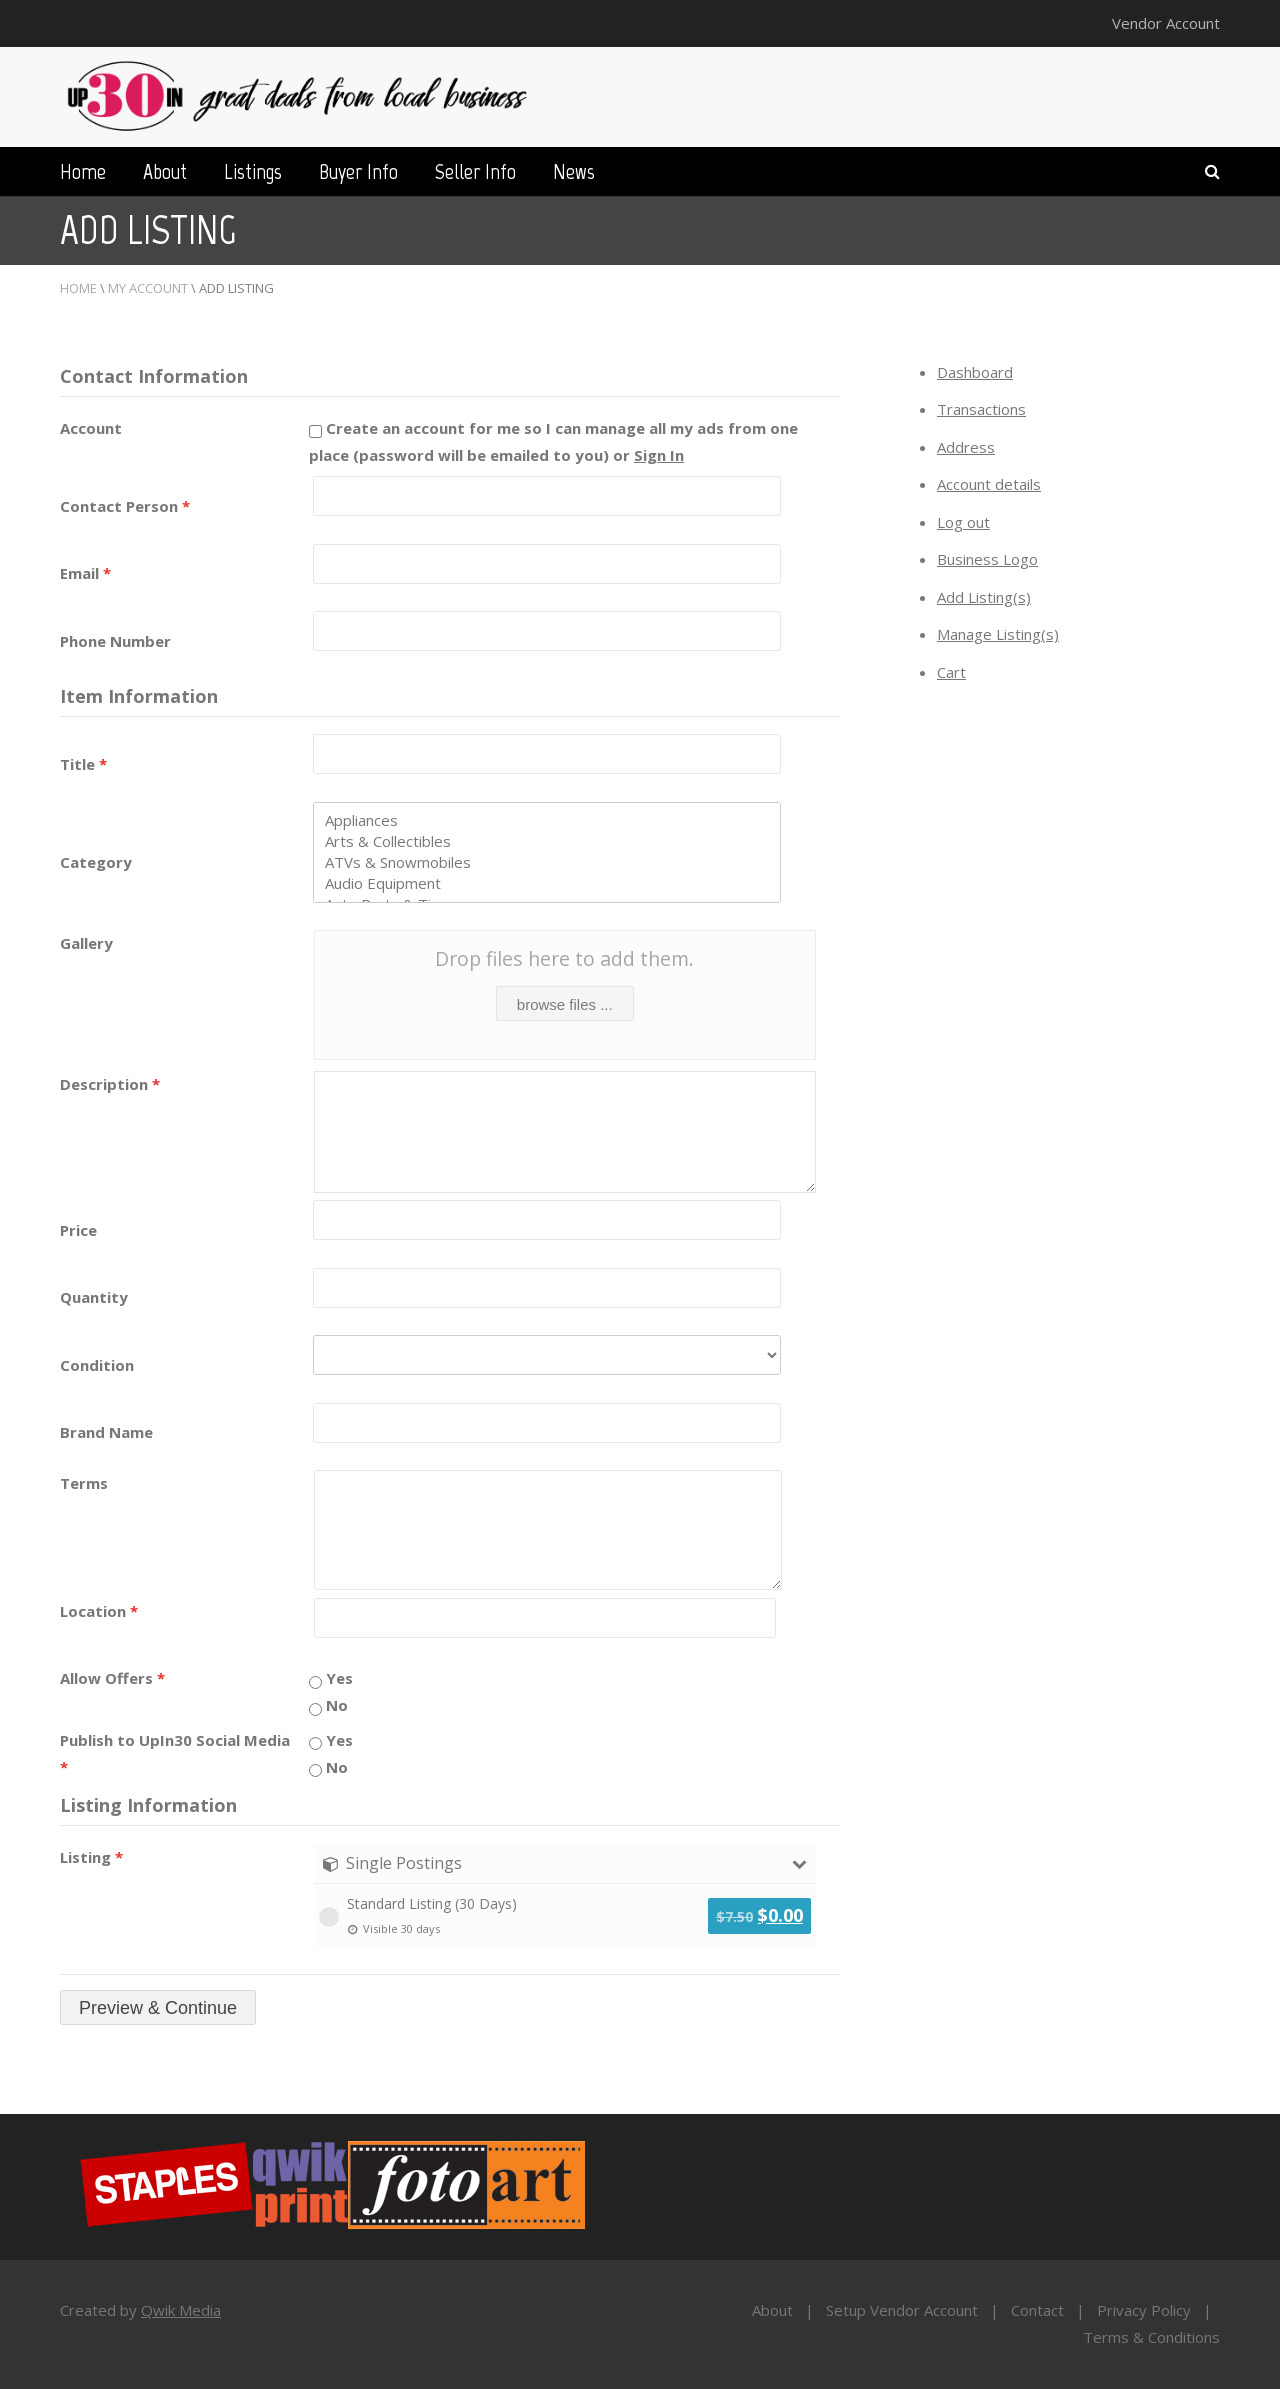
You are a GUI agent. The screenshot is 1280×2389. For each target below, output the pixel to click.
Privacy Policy (1144, 2310)
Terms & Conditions (1151, 2337)
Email (85, 573)
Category (96, 862)
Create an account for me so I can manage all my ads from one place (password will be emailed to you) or (553, 441)
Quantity (94, 1297)
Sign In (659, 455)
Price (78, 1230)
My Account (148, 288)
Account (91, 428)
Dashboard (975, 372)
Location (99, 1611)
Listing (91, 1857)
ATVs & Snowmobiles (547, 862)
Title (83, 764)
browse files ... (565, 1004)
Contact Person (125, 506)
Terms (84, 1483)
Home (83, 171)
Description (110, 1084)
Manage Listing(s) (998, 634)
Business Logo (987, 559)
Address (966, 447)
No (328, 1705)
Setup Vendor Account (902, 2310)
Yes (331, 1678)
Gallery (86, 943)
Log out (963, 522)
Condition (97, 1365)
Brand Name (106, 1432)
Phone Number (115, 641)
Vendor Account (1166, 23)
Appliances (547, 820)
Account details (989, 484)
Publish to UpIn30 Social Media (175, 1753)
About (165, 171)
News (574, 171)
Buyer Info (358, 171)
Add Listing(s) (984, 597)
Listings (253, 171)
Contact (1037, 2310)
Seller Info (475, 171)
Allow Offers (112, 1678)
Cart (951, 672)
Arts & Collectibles (547, 841)
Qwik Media (181, 2310)
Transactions (981, 409)
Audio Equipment (547, 883)
